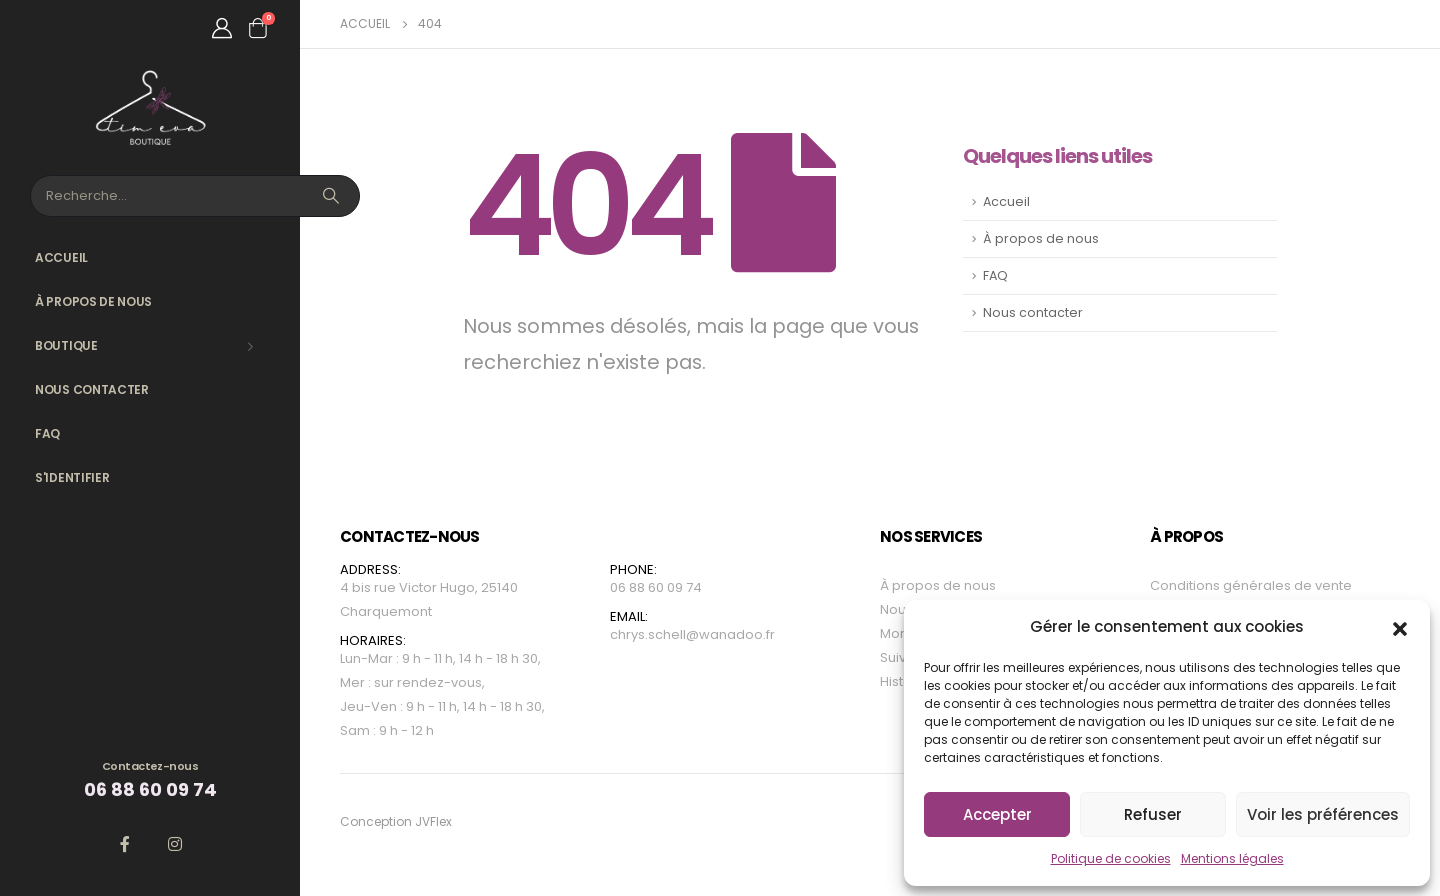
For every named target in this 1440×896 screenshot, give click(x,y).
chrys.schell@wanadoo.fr (692, 634)
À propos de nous (93, 301)
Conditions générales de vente (1251, 585)
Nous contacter (92, 389)
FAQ (47, 433)
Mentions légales (1232, 858)
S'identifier (72, 477)
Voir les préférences (1323, 814)
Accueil (61, 257)
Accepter (997, 814)
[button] (1400, 627)
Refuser (1153, 814)
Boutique (66, 345)
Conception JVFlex (396, 821)
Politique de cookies (1111, 858)
